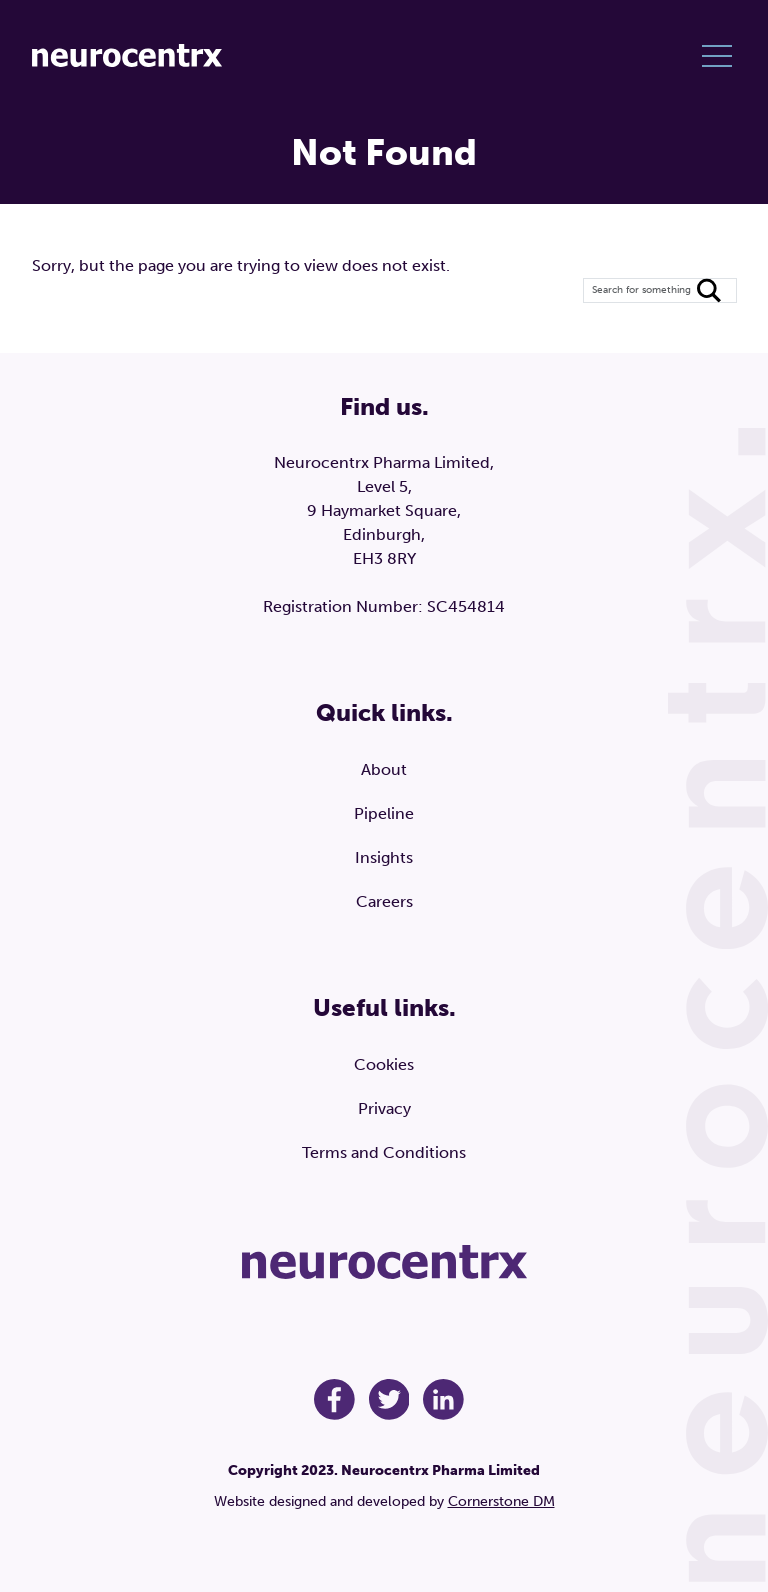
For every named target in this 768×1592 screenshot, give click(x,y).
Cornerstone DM (501, 1501)
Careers (384, 901)
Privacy (384, 1108)
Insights (384, 857)
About (384, 769)
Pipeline (384, 813)
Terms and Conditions (384, 1152)
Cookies (384, 1064)
